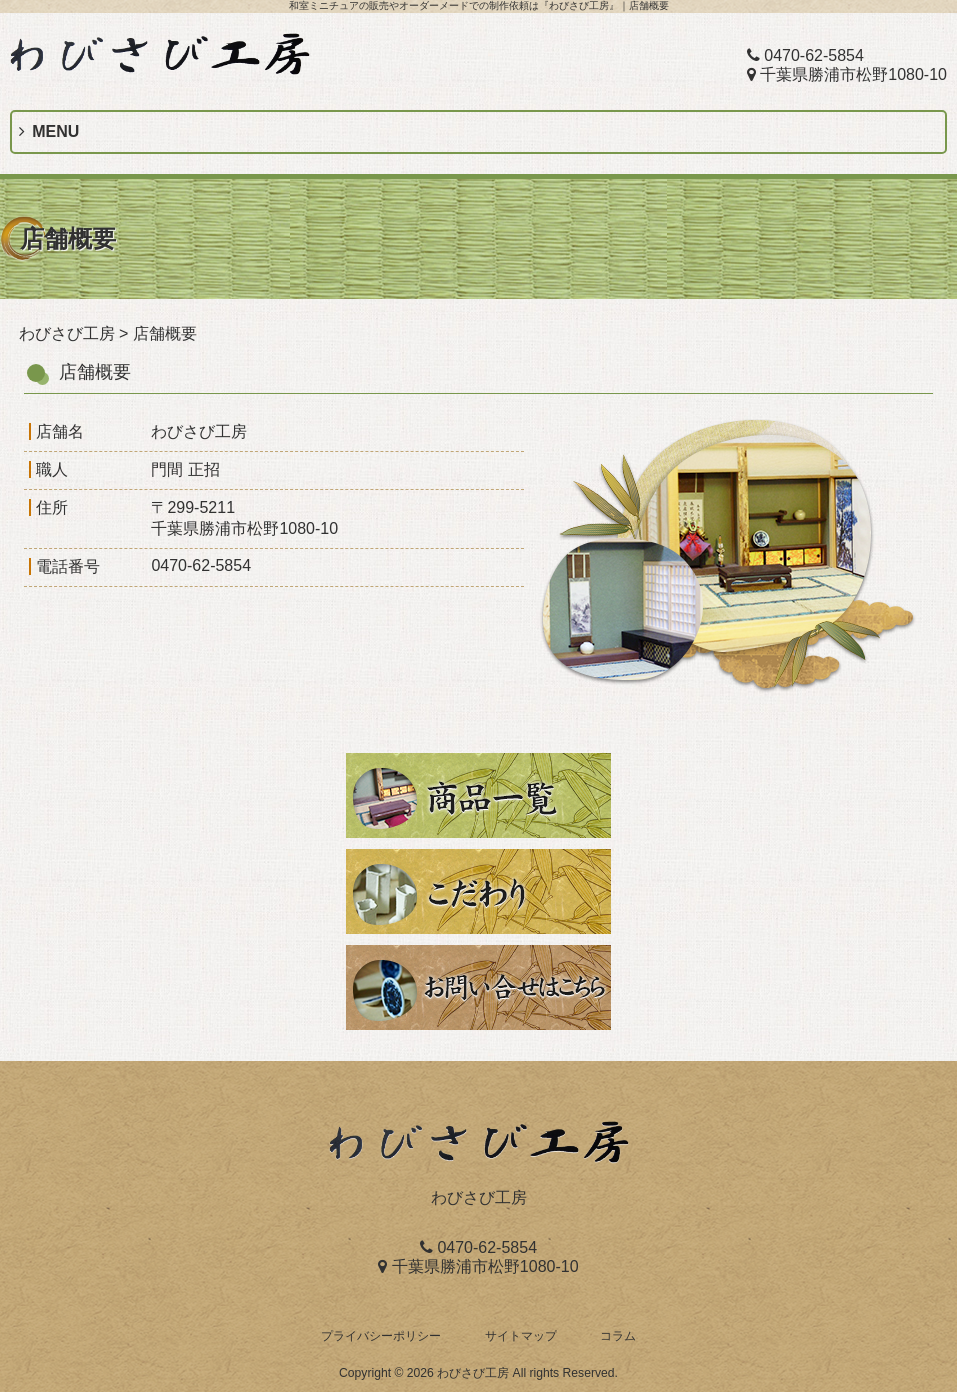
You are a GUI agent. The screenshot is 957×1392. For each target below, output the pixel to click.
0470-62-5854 (805, 55)
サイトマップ (521, 1336)
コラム (618, 1336)
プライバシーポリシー (381, 1336)
